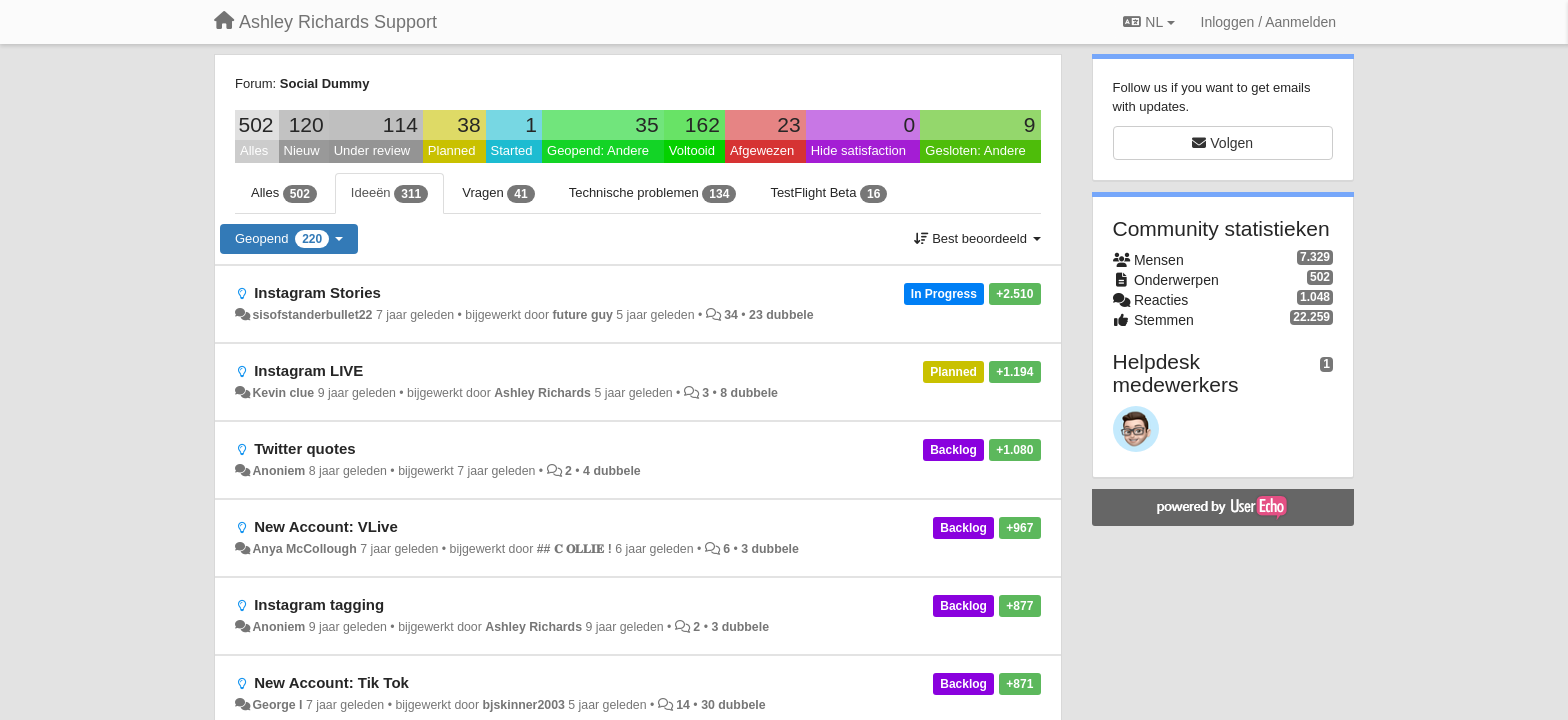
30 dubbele (733, 705)
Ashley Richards (542, 393)
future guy (583, 315)
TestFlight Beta (828, 194)
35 (646, 124)
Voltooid (692, 150)
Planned (452, 150)
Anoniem (278, 471)
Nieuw (302, 150)
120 (306, 124)
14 (683, 705)
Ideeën (389, 194)
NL (1148, 22)
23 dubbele (781, 315)
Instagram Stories (317, 292)
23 (788, 124)
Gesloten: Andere (975, 150)
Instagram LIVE (308, 370)
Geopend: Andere (598, 150)
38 (468, 124)
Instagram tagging (319, 604)
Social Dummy (325, 83)
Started (512, 150)
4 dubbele (612, 471)
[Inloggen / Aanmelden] (1268, 22)
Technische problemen (653, 194)
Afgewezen (762, 150)
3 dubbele (770, 549)
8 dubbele (749, 393)
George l (277, 705)
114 (400, 124)
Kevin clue (283, 393)
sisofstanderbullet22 (312, 315)
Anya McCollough (304, 549)
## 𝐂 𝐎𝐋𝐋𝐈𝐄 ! (574, 549)
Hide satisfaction (858, 150)
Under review (372, 150)
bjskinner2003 (524, 705)
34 (731, 315)
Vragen (498, 194)
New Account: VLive (326, 526)
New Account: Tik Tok (331, 682)
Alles (254, 150)
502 (255, 124)
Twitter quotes (304, 448)
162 (702, 124)
